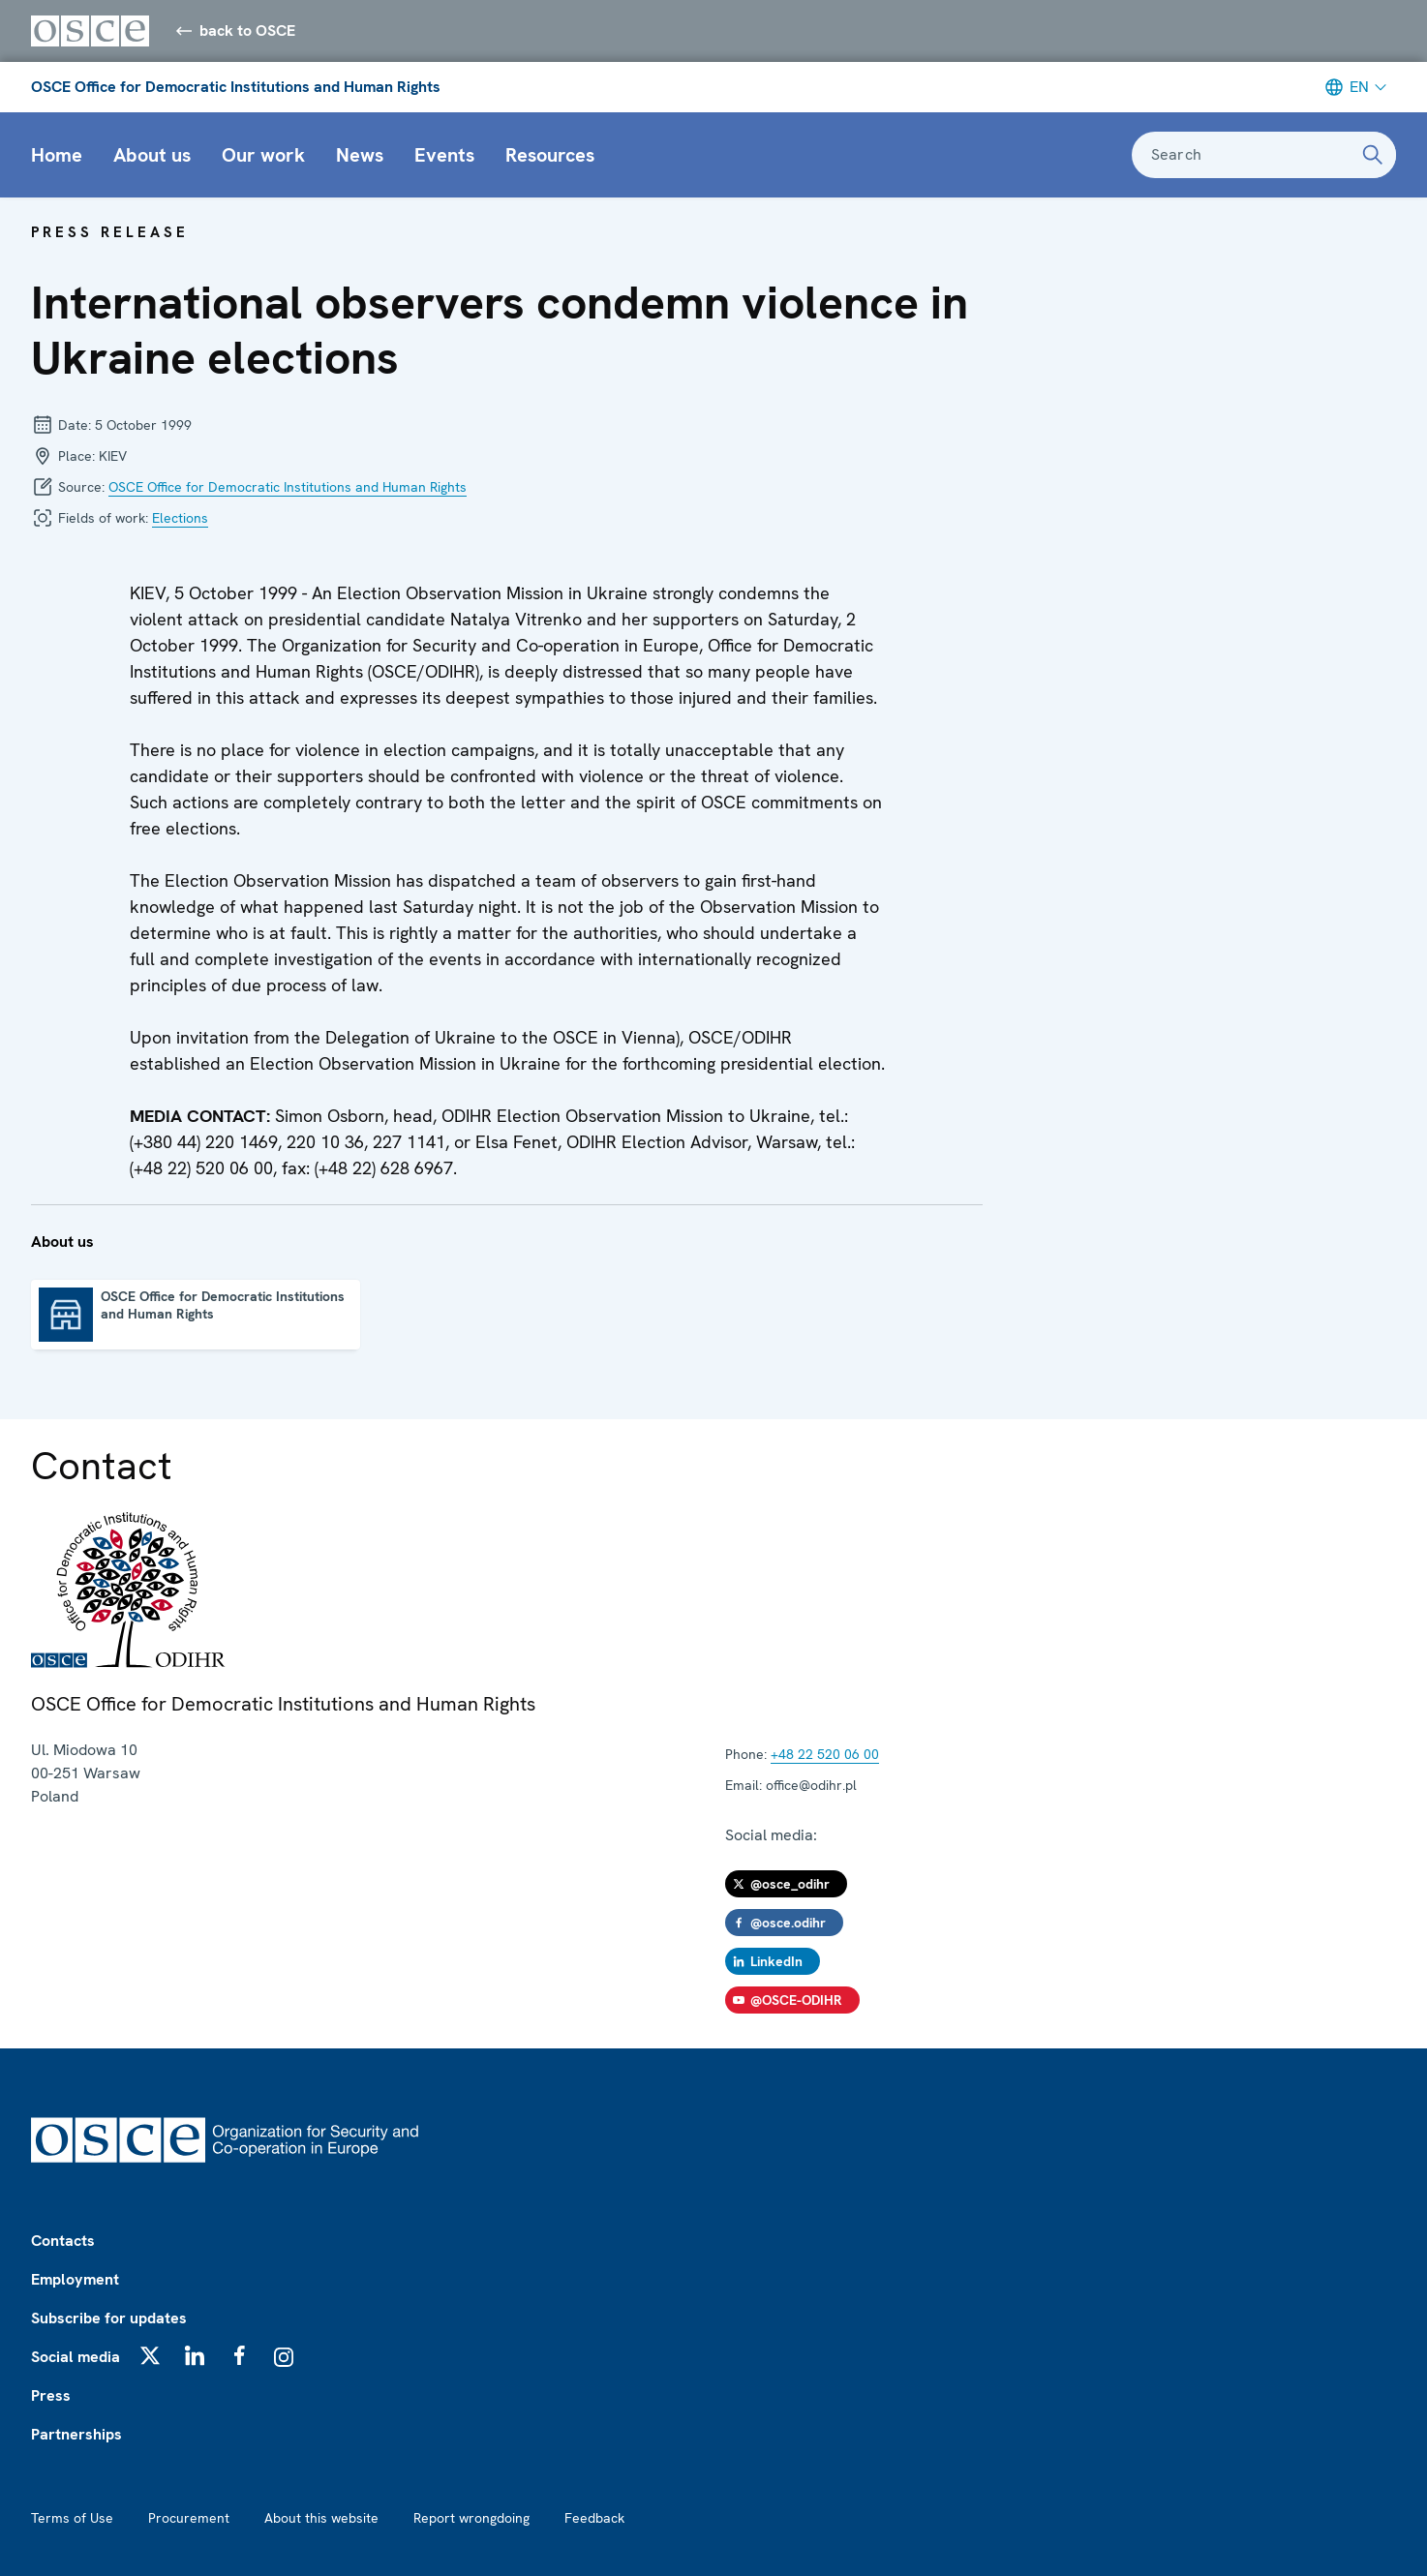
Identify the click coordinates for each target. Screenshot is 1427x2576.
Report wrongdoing (471, 2518)
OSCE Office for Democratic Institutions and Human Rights (235, 86)
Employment (75, 2279)
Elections (180, 518)
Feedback (594, 2518)
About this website (321, 2518)
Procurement (188, 2518)
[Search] (1373, 155)
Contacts (63, 2240)
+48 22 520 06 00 (825, 1754)
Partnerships (76, 2434)
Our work (263, 154)
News (359, 154)
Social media (75, 2357)
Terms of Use (72, 2518)
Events (444, 154)
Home (56, 154)
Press (51, 2395)
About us (152, 154)
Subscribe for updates (109, 2318)
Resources (549, 154)
